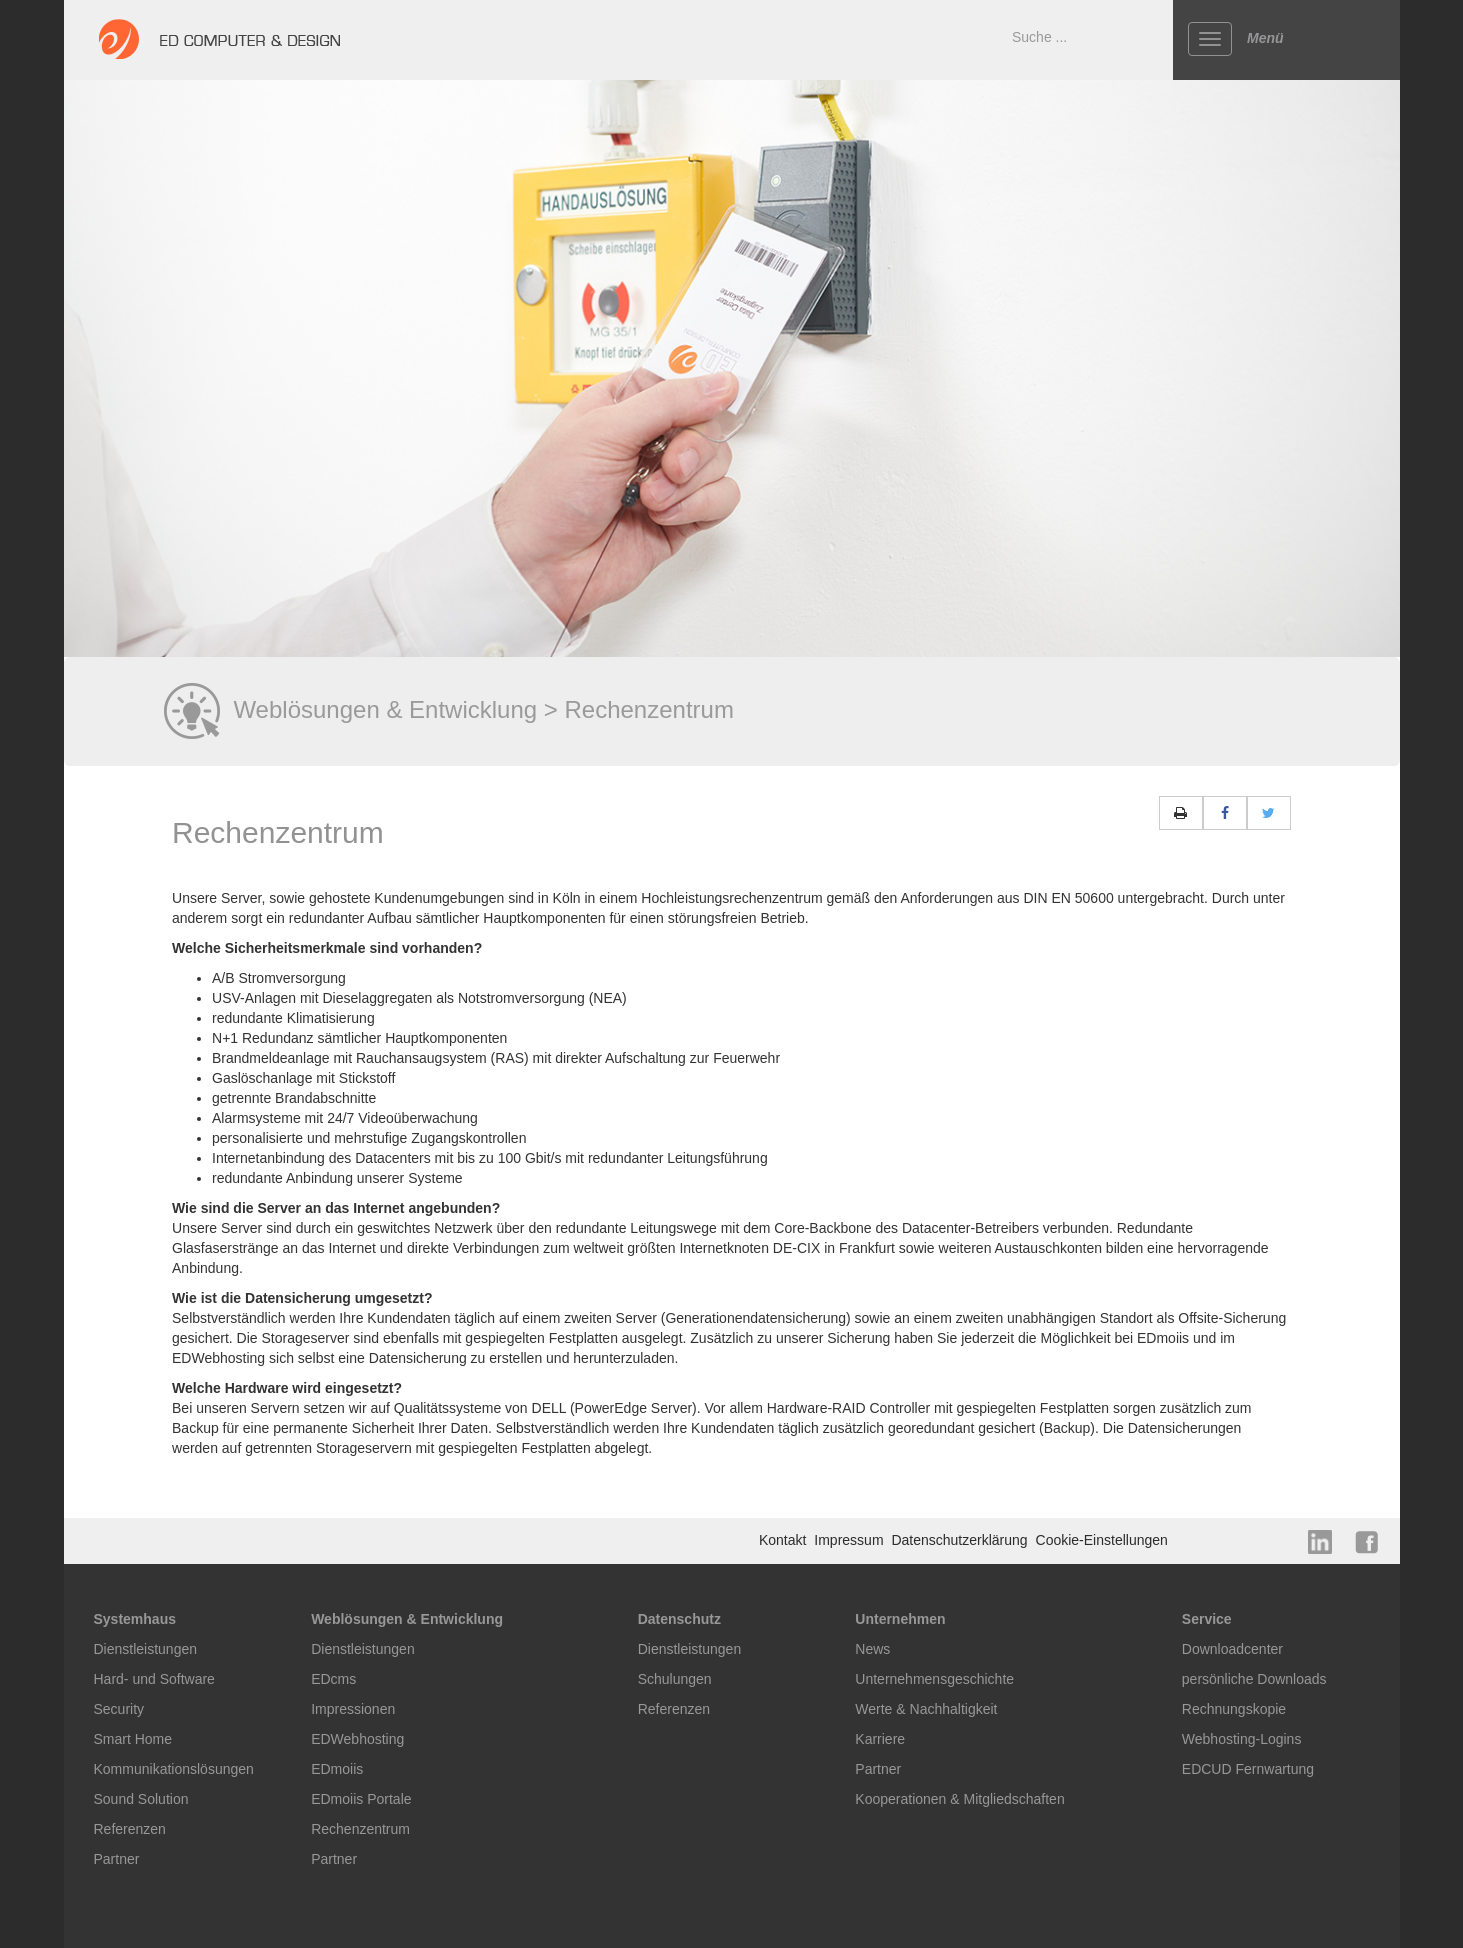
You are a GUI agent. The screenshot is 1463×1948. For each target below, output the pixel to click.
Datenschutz (679, 1619)
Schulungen (675, 1679)
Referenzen (130, 1829)
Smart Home (133, 1739)
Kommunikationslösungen (174, 1769)
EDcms (333, 1679)
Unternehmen (900, 1619)
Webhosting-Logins (1242, 1739)
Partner (117, 1859)
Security (119, 1709)
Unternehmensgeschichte (934, 1679)
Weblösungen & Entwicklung (407, 1619)
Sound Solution (141, 1799)
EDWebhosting (357, 1739)
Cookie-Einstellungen (1102, 1540)
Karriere (880, 1739)
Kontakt (784, 1540)
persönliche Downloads (1254, 1679)
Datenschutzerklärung (961, 1540)
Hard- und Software (154, 1679)
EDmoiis (337, 1769)
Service (1207, 1619)
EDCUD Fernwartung (1248, 1769)
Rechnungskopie (1234, 1709)
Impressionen (353, 1709)
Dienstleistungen (146, 1649)
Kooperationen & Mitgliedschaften (959, 1799)
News (872, 1649)
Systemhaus (135, 1619)
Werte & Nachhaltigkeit (926, 1709)
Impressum (850, 1540)
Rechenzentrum (360, 1829)
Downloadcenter (1232, 1649)
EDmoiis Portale (361, 1799)
